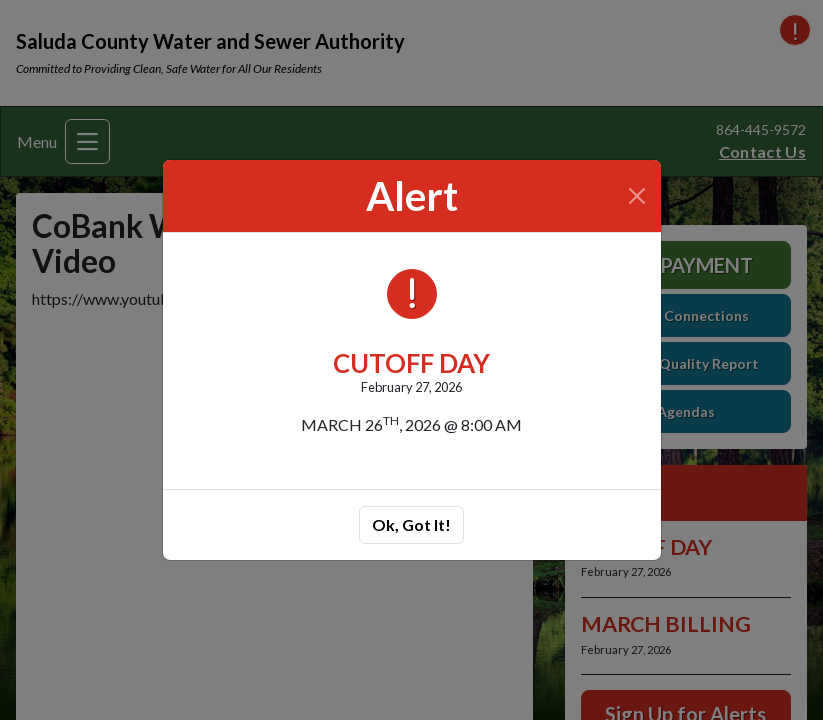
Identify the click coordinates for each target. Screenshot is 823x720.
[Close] (636, 196)
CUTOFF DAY (411, 363)
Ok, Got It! (411, 524)
